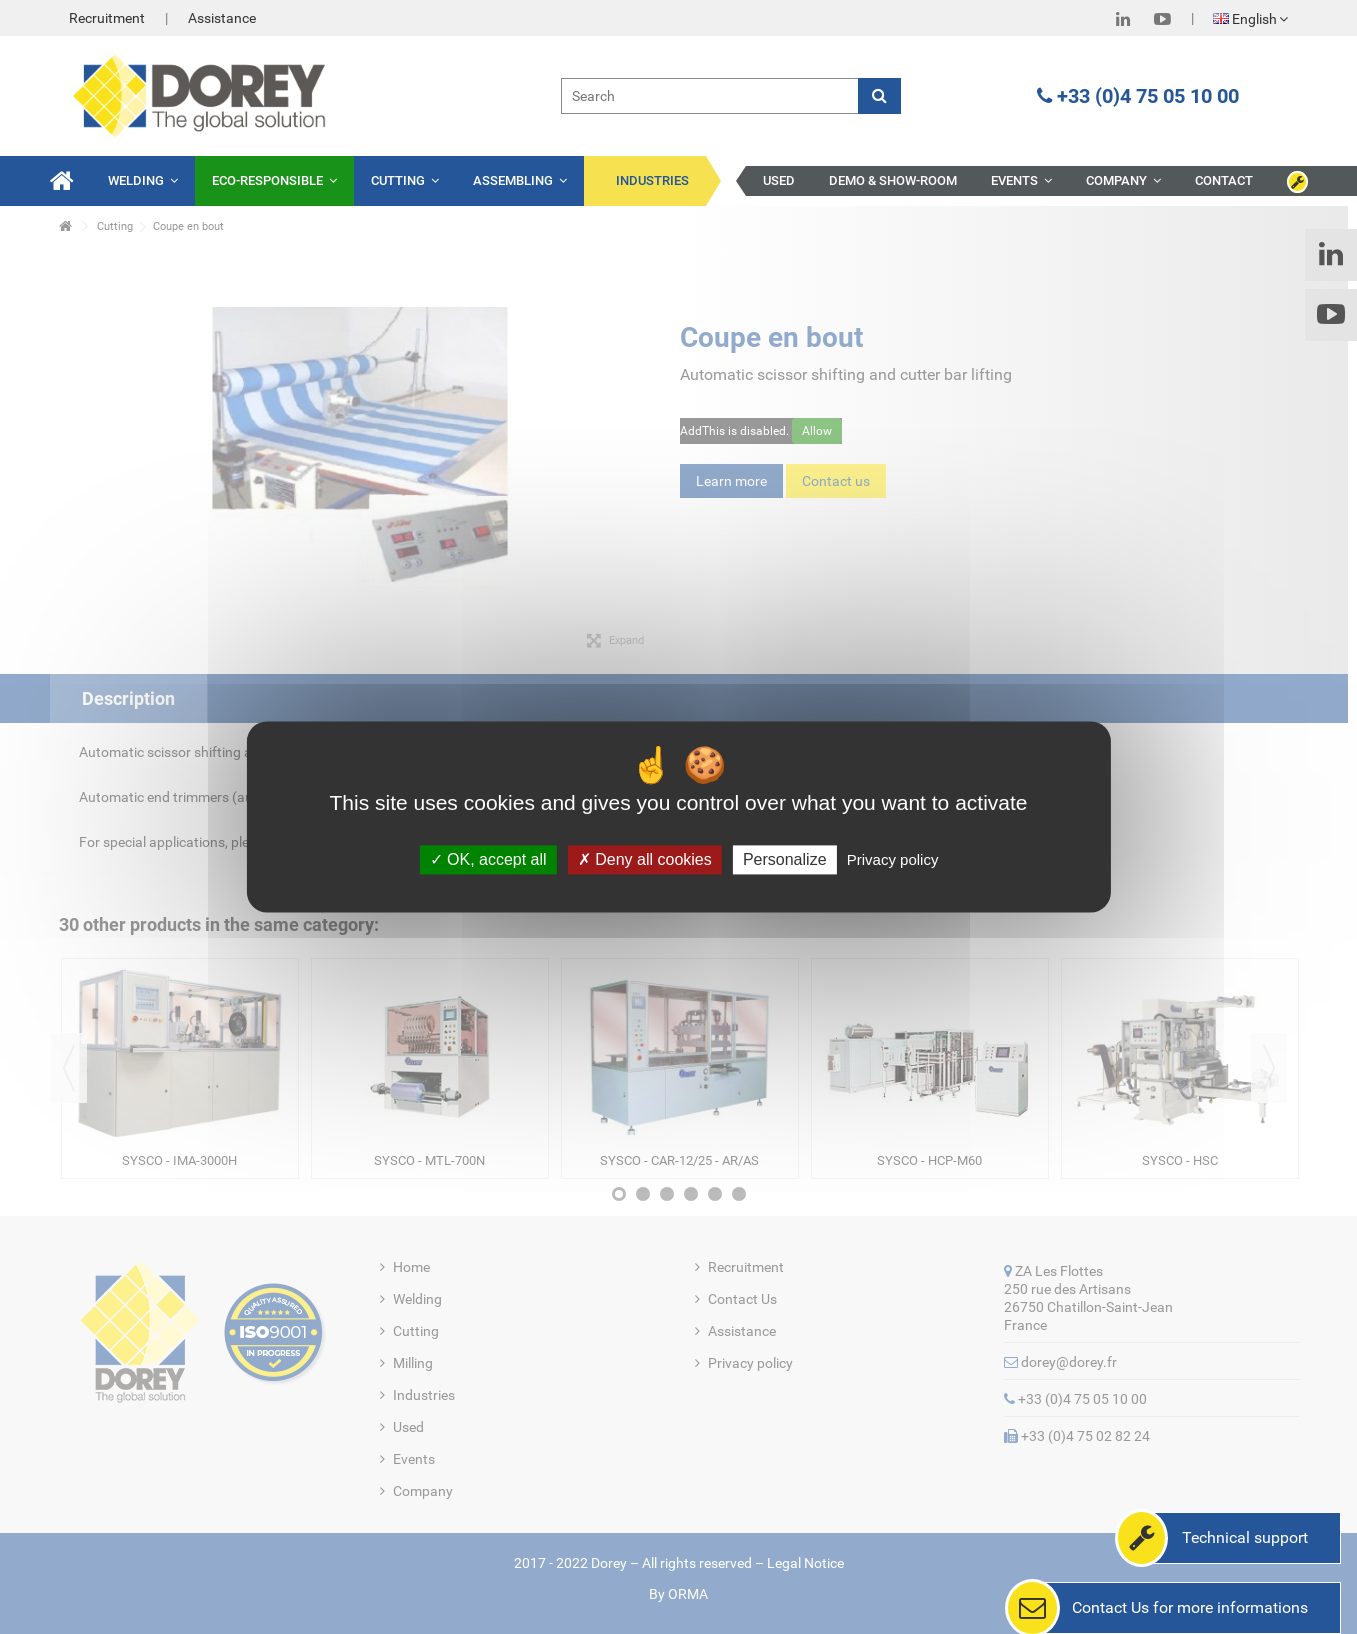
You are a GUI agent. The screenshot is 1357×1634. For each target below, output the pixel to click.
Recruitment (107, 18)
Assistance (222, 18)
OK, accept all (488, 859)
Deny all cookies (645, 859)
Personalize (785, 859)
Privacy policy (893, 859)
